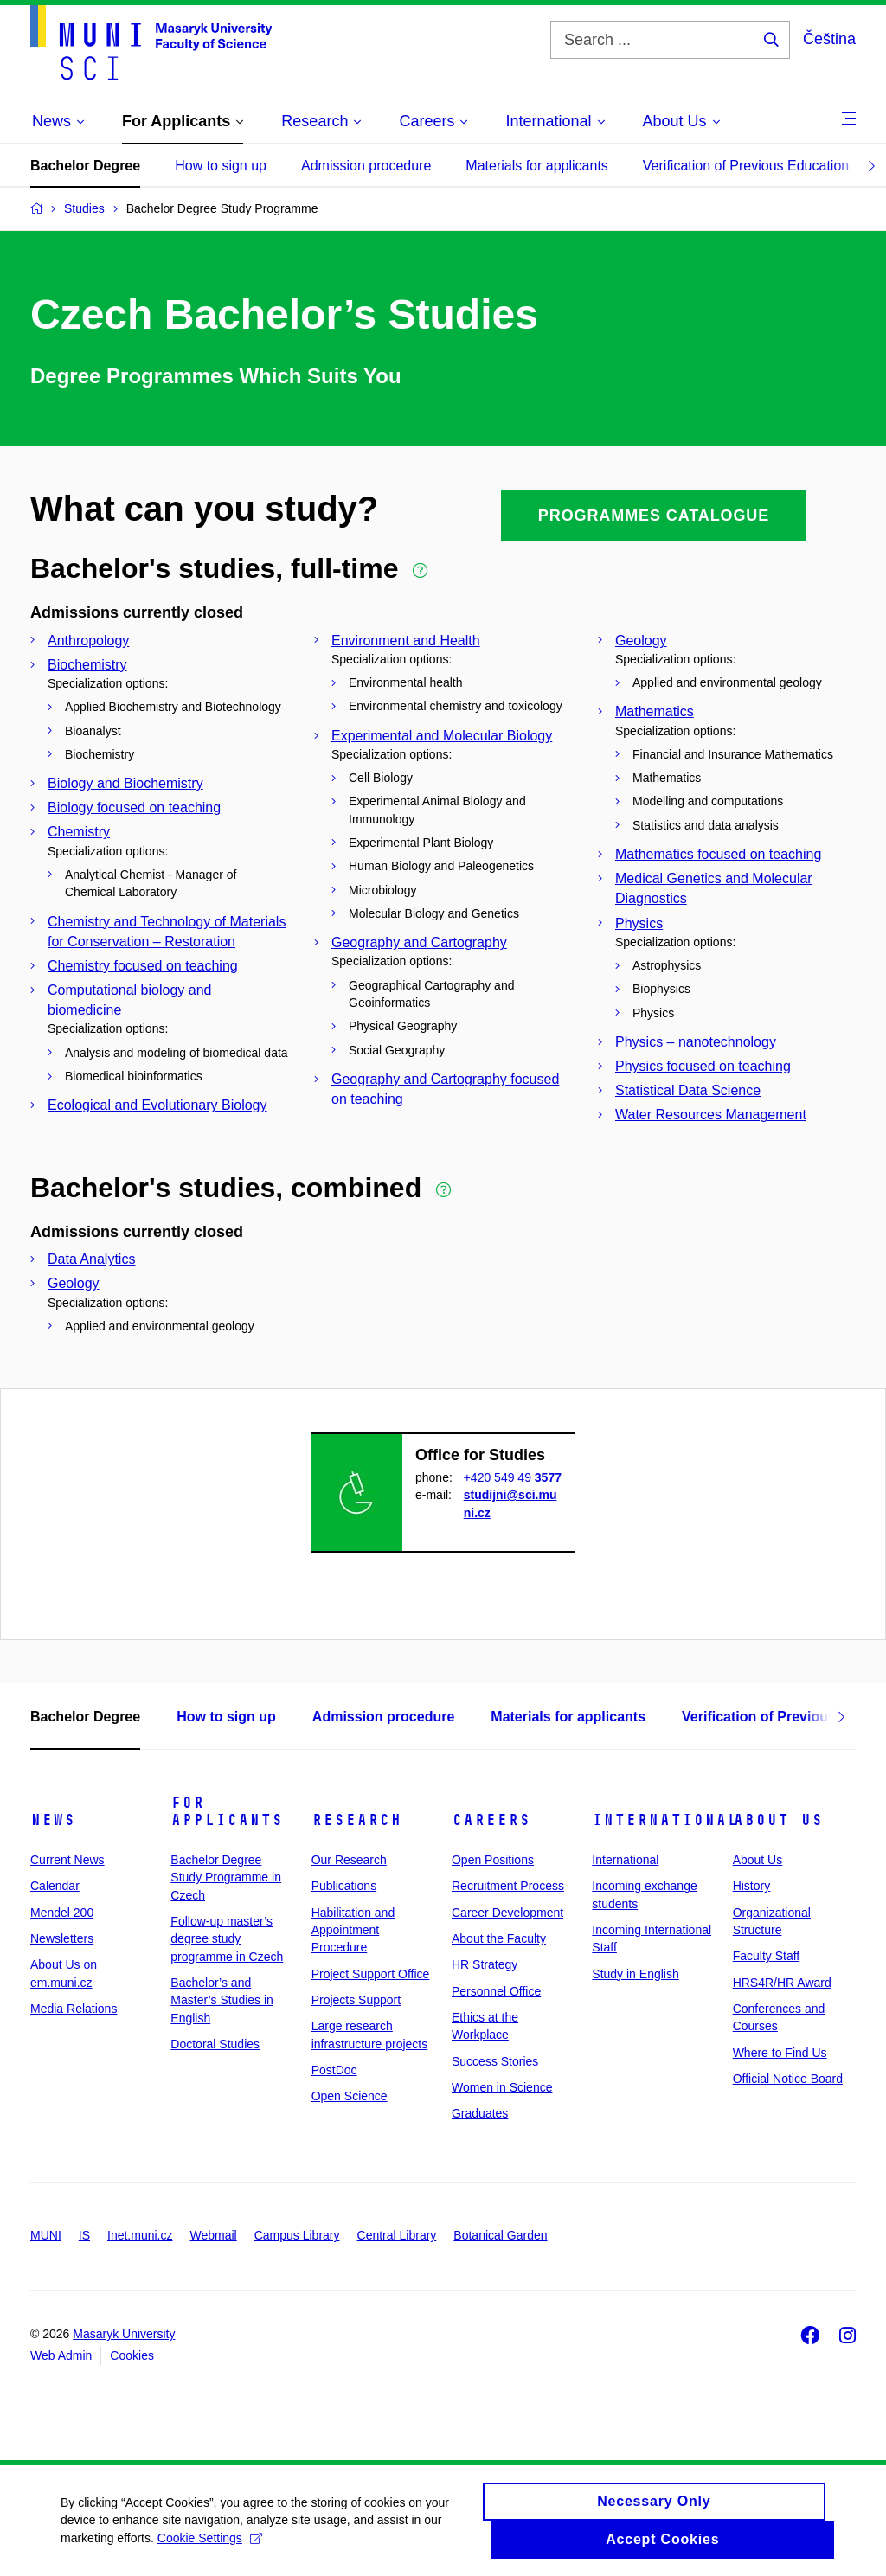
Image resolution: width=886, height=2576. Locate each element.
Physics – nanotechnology (695, 1042)
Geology (641, 640)
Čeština (829, 39)
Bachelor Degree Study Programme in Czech (225, 1877)
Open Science (349, 2096)
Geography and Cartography (419, 942)
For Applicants (226, 1811)
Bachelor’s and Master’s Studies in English (221, 2000)
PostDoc (334, 2070)
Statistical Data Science (688, 1090)
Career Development (507, 1912)
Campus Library (297, 2235)
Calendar (55, 1886)
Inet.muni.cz (139, 2235)
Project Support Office (370, 1974)
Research (356, 1819)
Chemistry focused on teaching (143, 965)
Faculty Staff (766, 1956)
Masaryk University (124, 2334)
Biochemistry (87, 664)
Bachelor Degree (85, 165)
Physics (639, 923)
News (52, 1819)
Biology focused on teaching (134, 807)
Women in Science (502, 2087)
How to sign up (220, 165)
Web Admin (61, 2355)
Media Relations (73, 2008)
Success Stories (495, 2061)
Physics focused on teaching (703, 1066)
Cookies (132, 2355)
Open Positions (493, 1860)
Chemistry (79, 831)
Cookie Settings (209, 2546)
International (665, 1819)
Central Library (397, 2235)
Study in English (635, 1974)
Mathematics (654, 711)
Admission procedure (366, 165)
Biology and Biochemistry (125, 783)
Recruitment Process (508, 1886)
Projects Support (356, 2000)
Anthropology (88, 640)
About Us (778, 1819)
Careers (491, 1819)
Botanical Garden (500, 2235)
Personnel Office (496, 1991)
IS (84, 2235)
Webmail (213, 2235)
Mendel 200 (61, 1912)
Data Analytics (91, 1259)
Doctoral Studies (215, 2044)
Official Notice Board (788, 2079)
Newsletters (61, 1938)
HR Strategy (484, 1964)
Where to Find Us (780, 2053)
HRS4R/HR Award (782, 1983)
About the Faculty (499, 1938)
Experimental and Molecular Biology (441, 735)
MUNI (45, 2235)
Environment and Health (405, 640)
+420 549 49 (513, 1477)
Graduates (480, 2113)
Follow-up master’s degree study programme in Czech (226, 1939)
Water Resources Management (710, 1114)
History (752, 1886)
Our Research (349, 1860)
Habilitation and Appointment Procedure (353, 1930)
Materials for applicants (536, 165)
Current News (67, 1860)
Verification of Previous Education (746, 165)
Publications (344, 1886)
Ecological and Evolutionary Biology (157, 1105)
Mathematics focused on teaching (718, 854)
